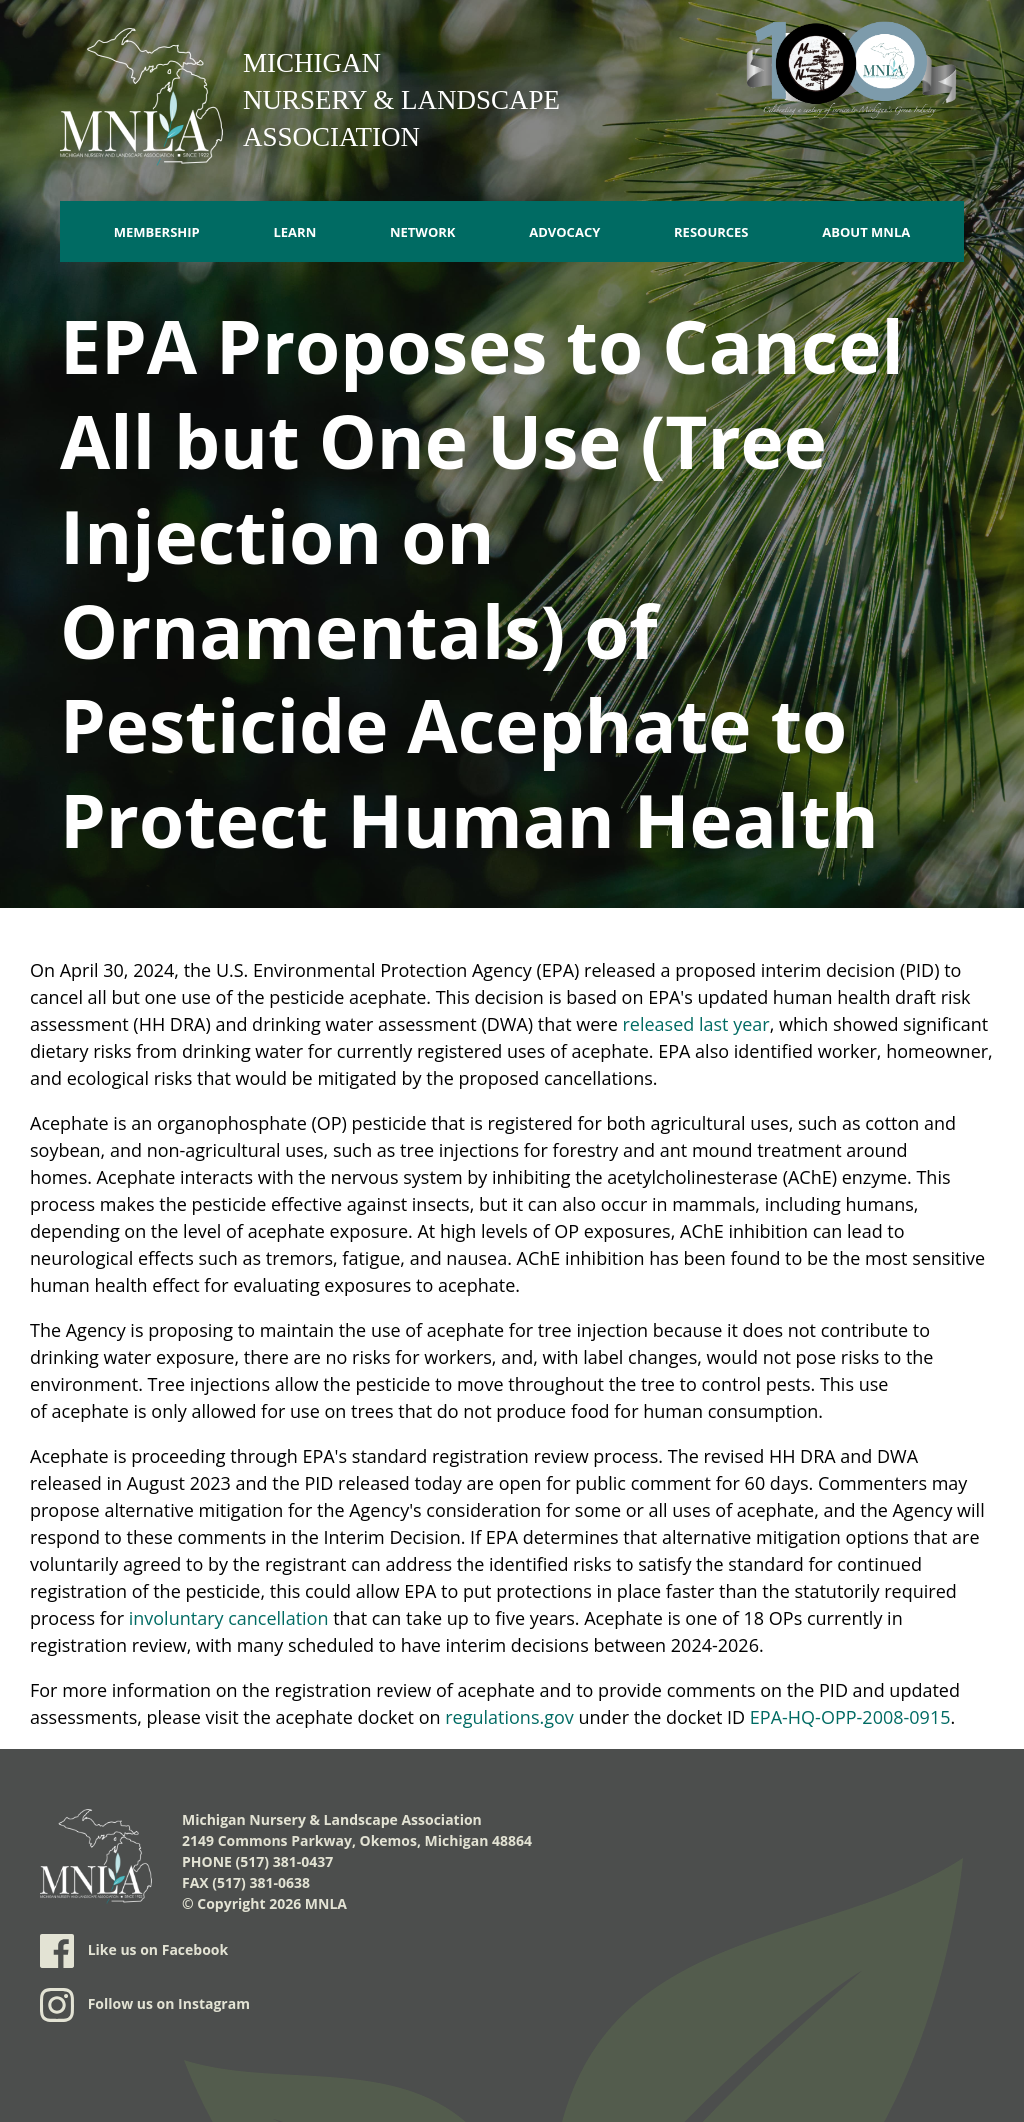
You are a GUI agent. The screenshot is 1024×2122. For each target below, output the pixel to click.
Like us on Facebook (134, 1951)
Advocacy (564, 232)
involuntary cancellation (229, 1618)
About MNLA (866, 232)
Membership (157, 232)
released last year (696, 1024)
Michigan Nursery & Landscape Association (401, 100)
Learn (294, 232)
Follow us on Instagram (145, 2005)
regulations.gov (509, 1717)
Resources (711, 232)
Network (423, 232)
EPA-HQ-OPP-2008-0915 (850, 1717)
